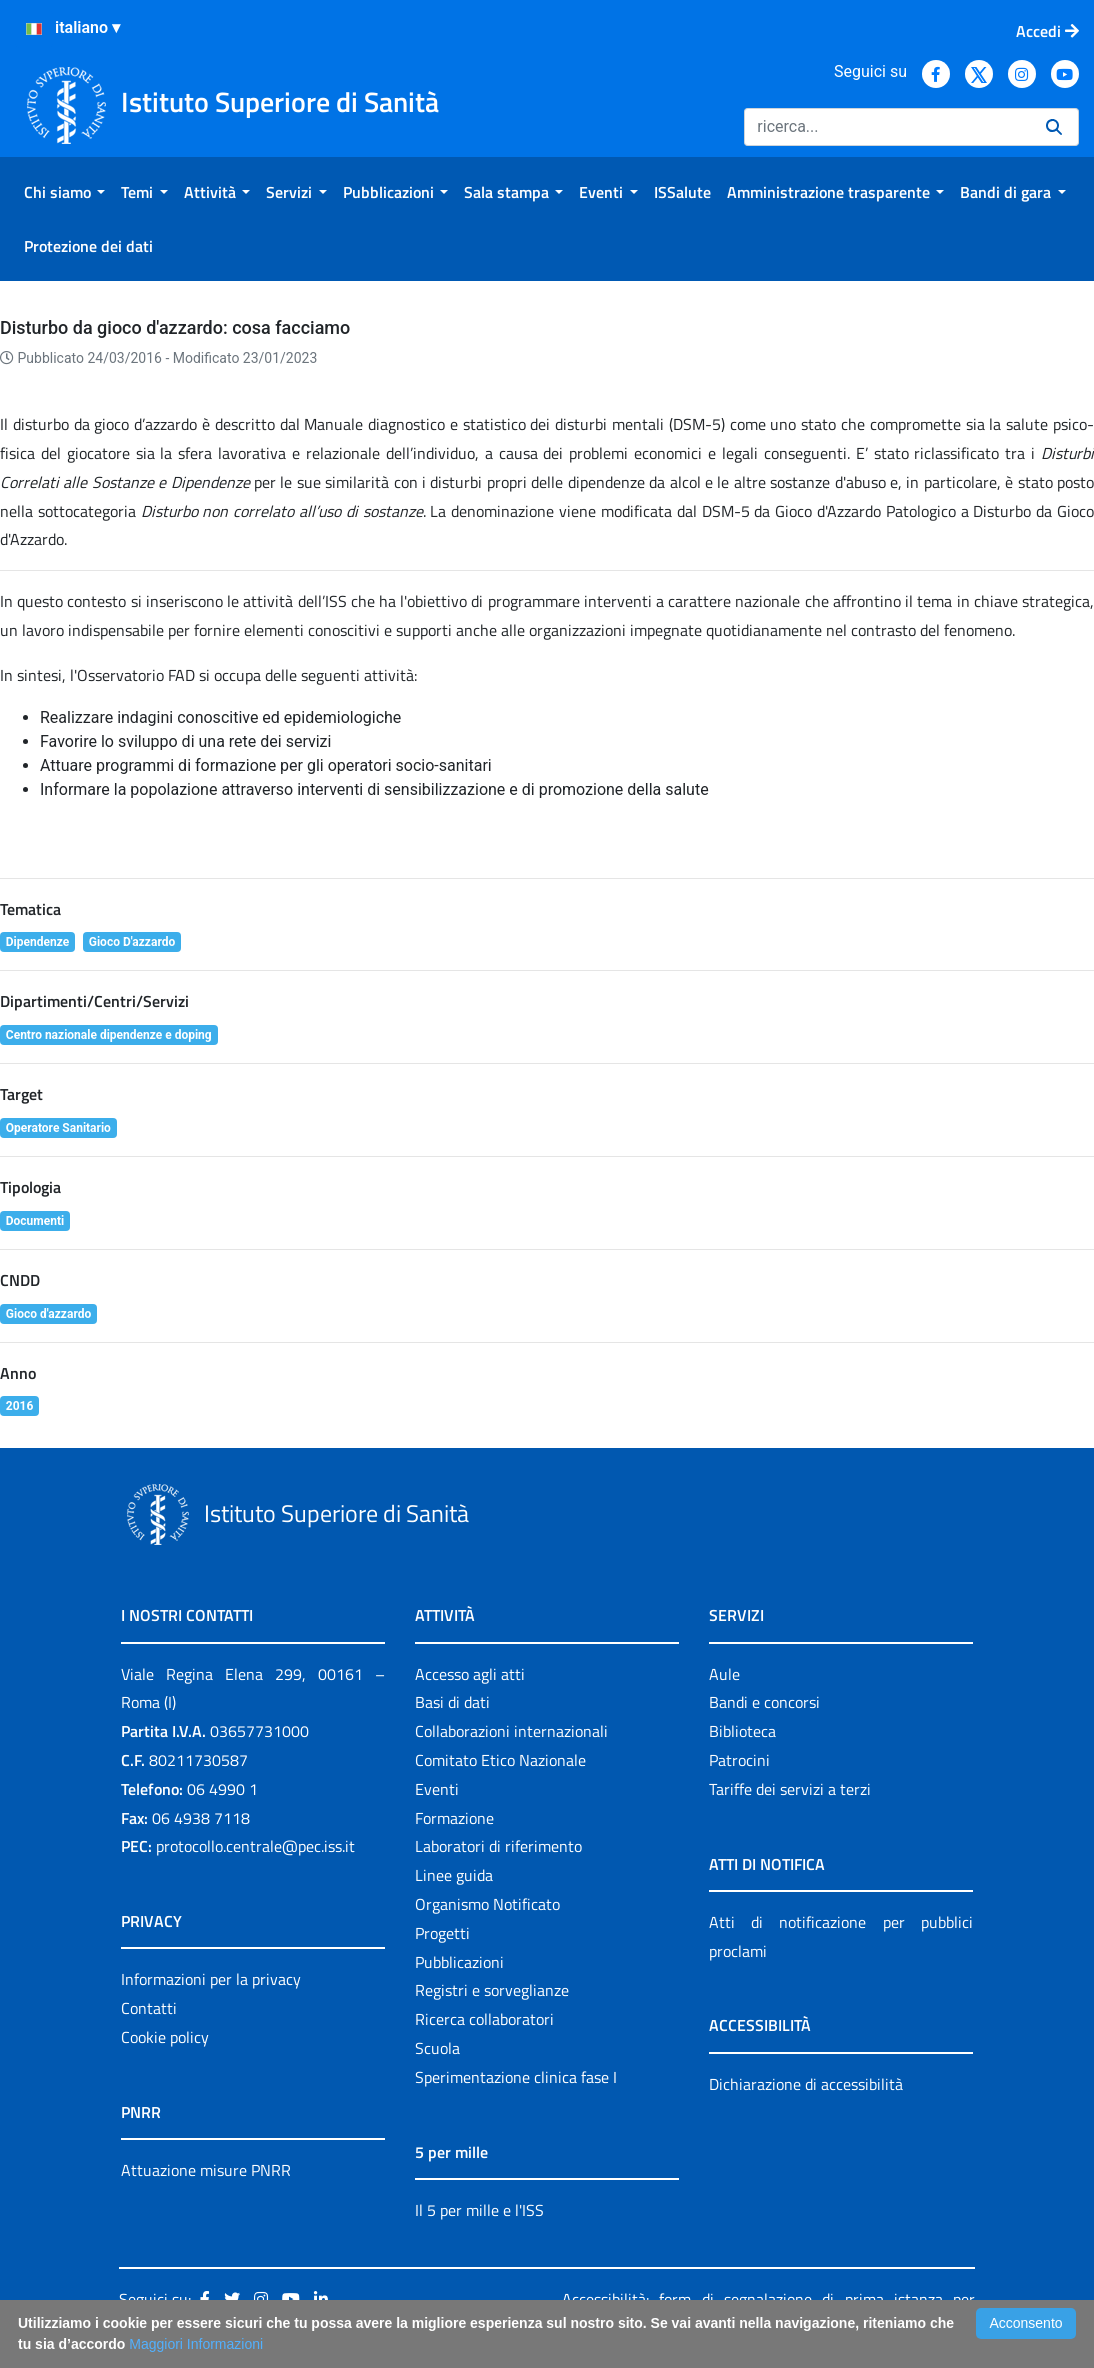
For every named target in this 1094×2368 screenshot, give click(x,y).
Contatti (149, 2008)
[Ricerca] (887, 127)
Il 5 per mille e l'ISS (479, 2210)
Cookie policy (165, 2037)
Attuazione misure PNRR (206, 2170)
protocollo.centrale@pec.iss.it (255, 1846)
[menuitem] (64, 192)
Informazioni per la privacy (211, 1979)
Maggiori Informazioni (196, 2344)
